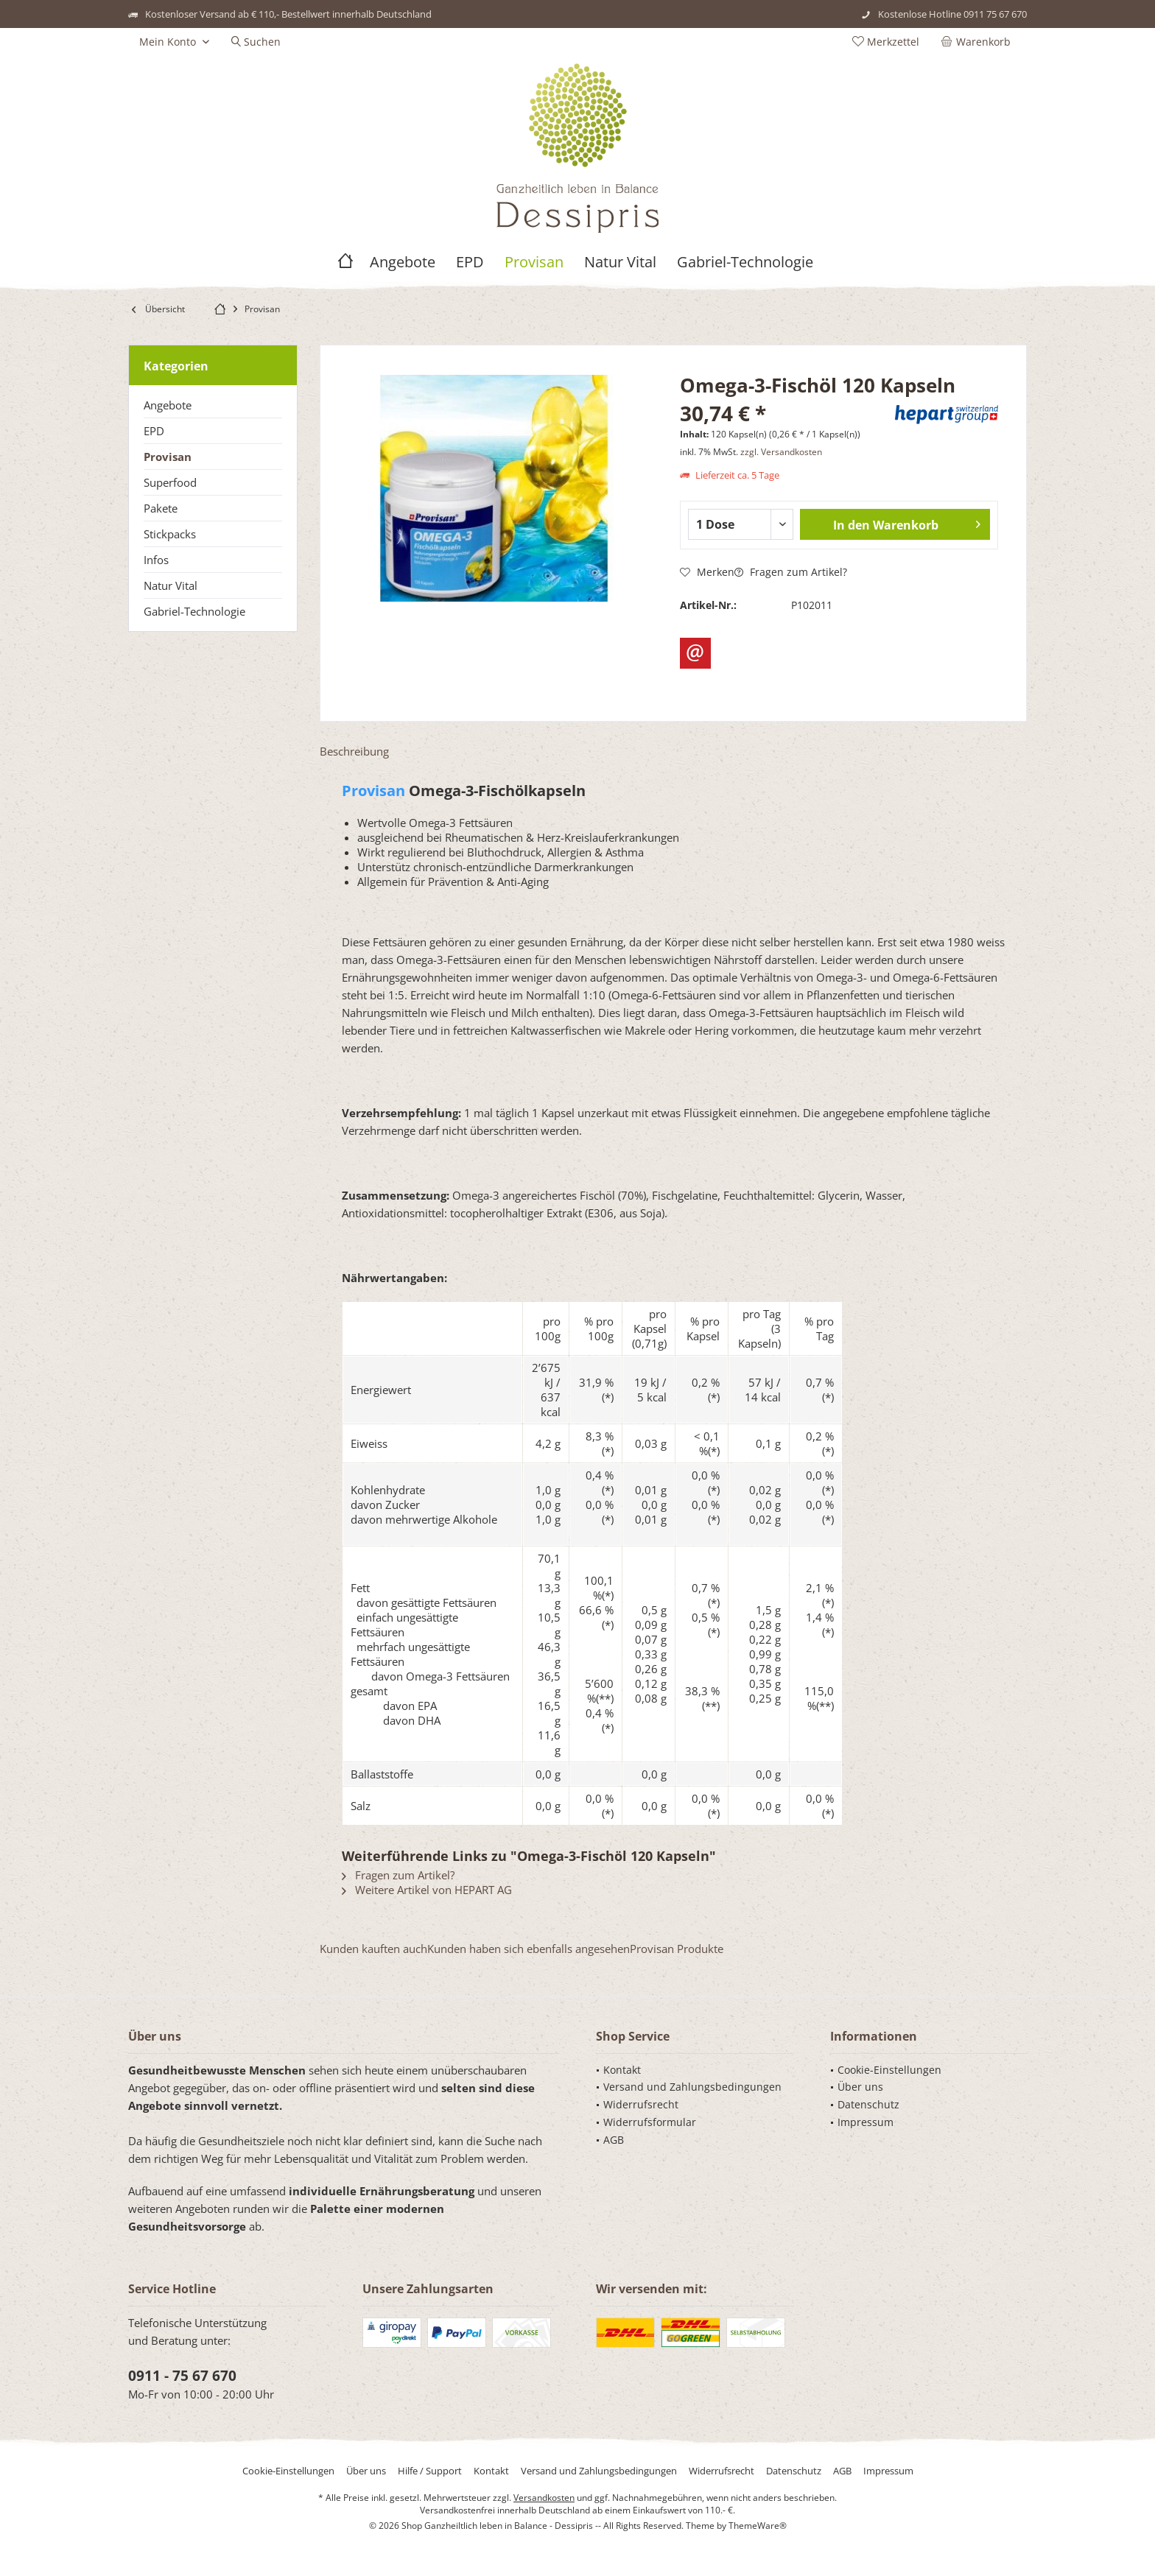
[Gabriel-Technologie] (745, 262)
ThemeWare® (758, 2525)
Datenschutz (868, 2104)
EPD (154, 430)
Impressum (866, 2122)
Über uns (860, 2087)
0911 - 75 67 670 (182, 2375)
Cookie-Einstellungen (889, 2070)
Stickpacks (170, 534)
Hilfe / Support (430, 2471)
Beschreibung (354, 751)
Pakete (161, 508)
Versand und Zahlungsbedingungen (692, 2087)
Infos (156, 559)
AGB (613, 2140)
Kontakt (622, 2070)
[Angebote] (402, 262)
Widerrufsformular (649, 2122)
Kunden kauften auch (373, 1948)
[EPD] (470, 262)
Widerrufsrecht (640, 2104)
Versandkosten (544, 2497)
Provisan (168, 456)
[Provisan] (534, 262)
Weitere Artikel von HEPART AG (427, 1889)
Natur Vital (170, 585)
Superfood (170, 482)
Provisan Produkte (676, 1948)
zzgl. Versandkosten (781, 452)
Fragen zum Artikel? (790, 572)
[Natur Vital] (620, 262)
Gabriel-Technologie (194, 611)
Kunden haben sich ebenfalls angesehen (528, 1948)
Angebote (168, 405)
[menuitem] (978, 42)
